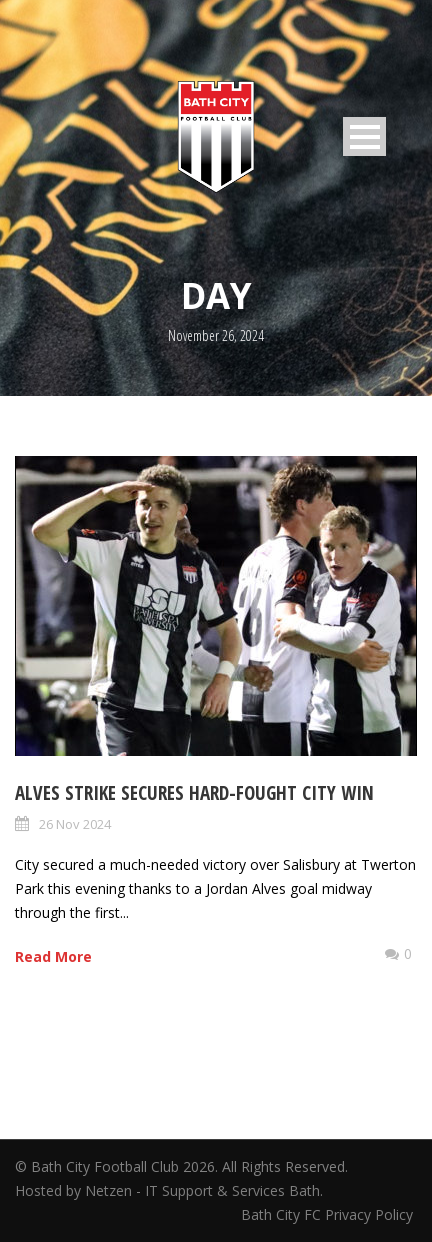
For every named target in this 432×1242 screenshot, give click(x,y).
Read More (53, 956)
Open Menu (364, 136)
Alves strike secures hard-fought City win (194, 793)
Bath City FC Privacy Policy (329, 1214)
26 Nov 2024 (75, 824)
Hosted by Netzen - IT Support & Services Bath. (169, 1190)
